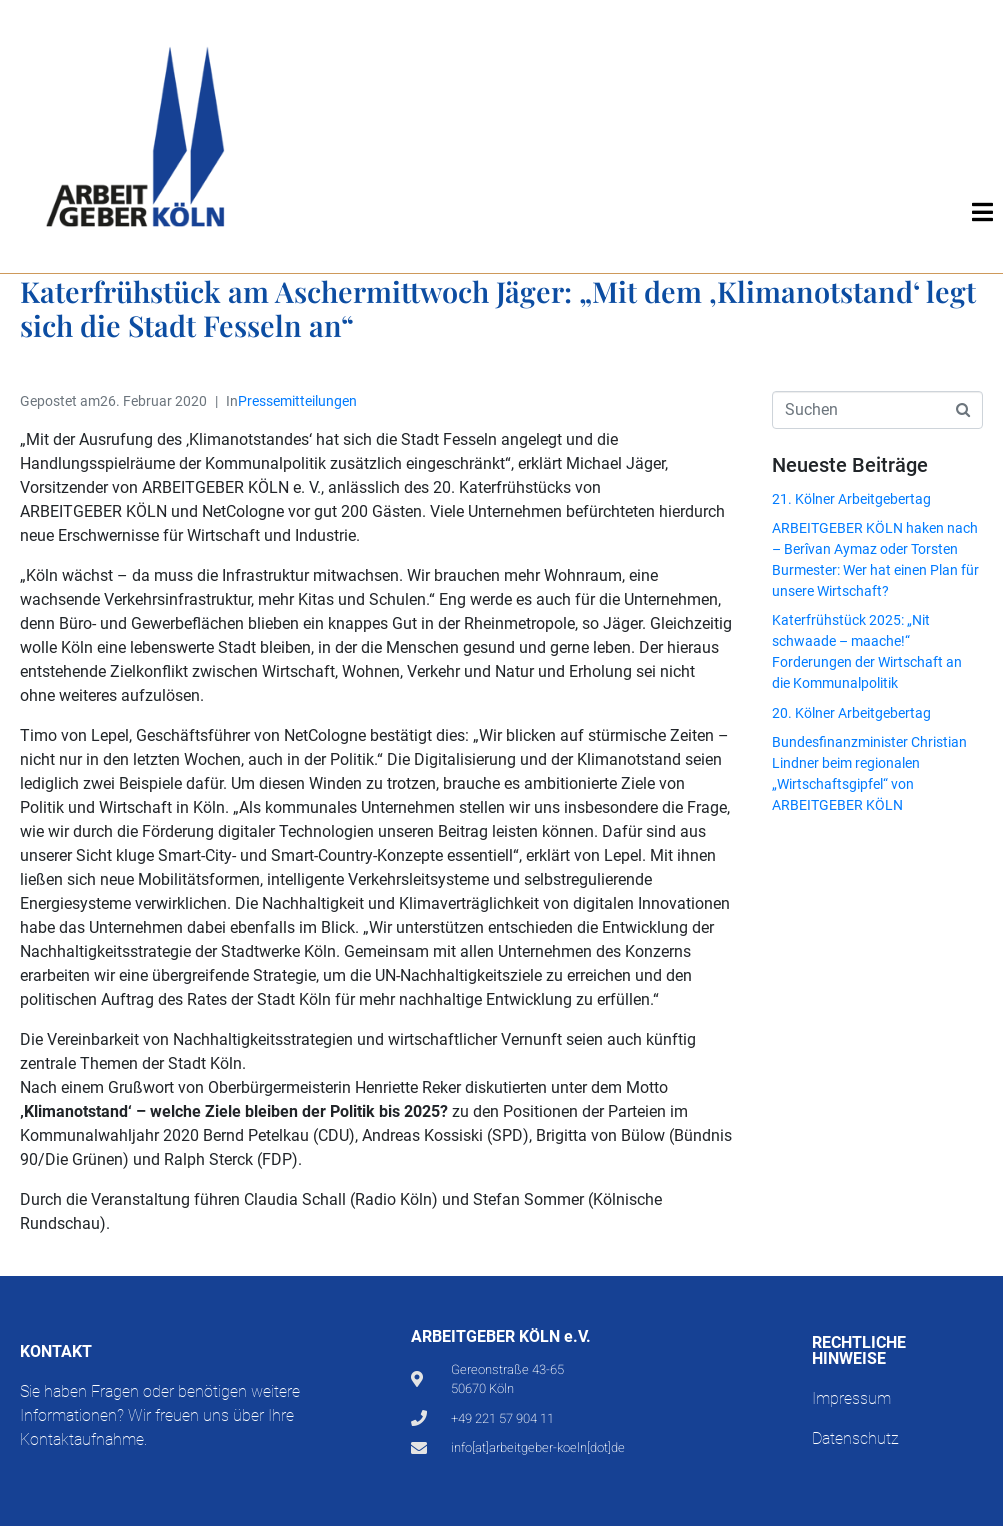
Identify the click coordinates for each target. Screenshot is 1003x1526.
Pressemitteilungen (297, 401)
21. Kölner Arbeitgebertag (851, 499)
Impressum (851, 1398)
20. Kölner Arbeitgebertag (851, 713)
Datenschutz (855, 1438)
